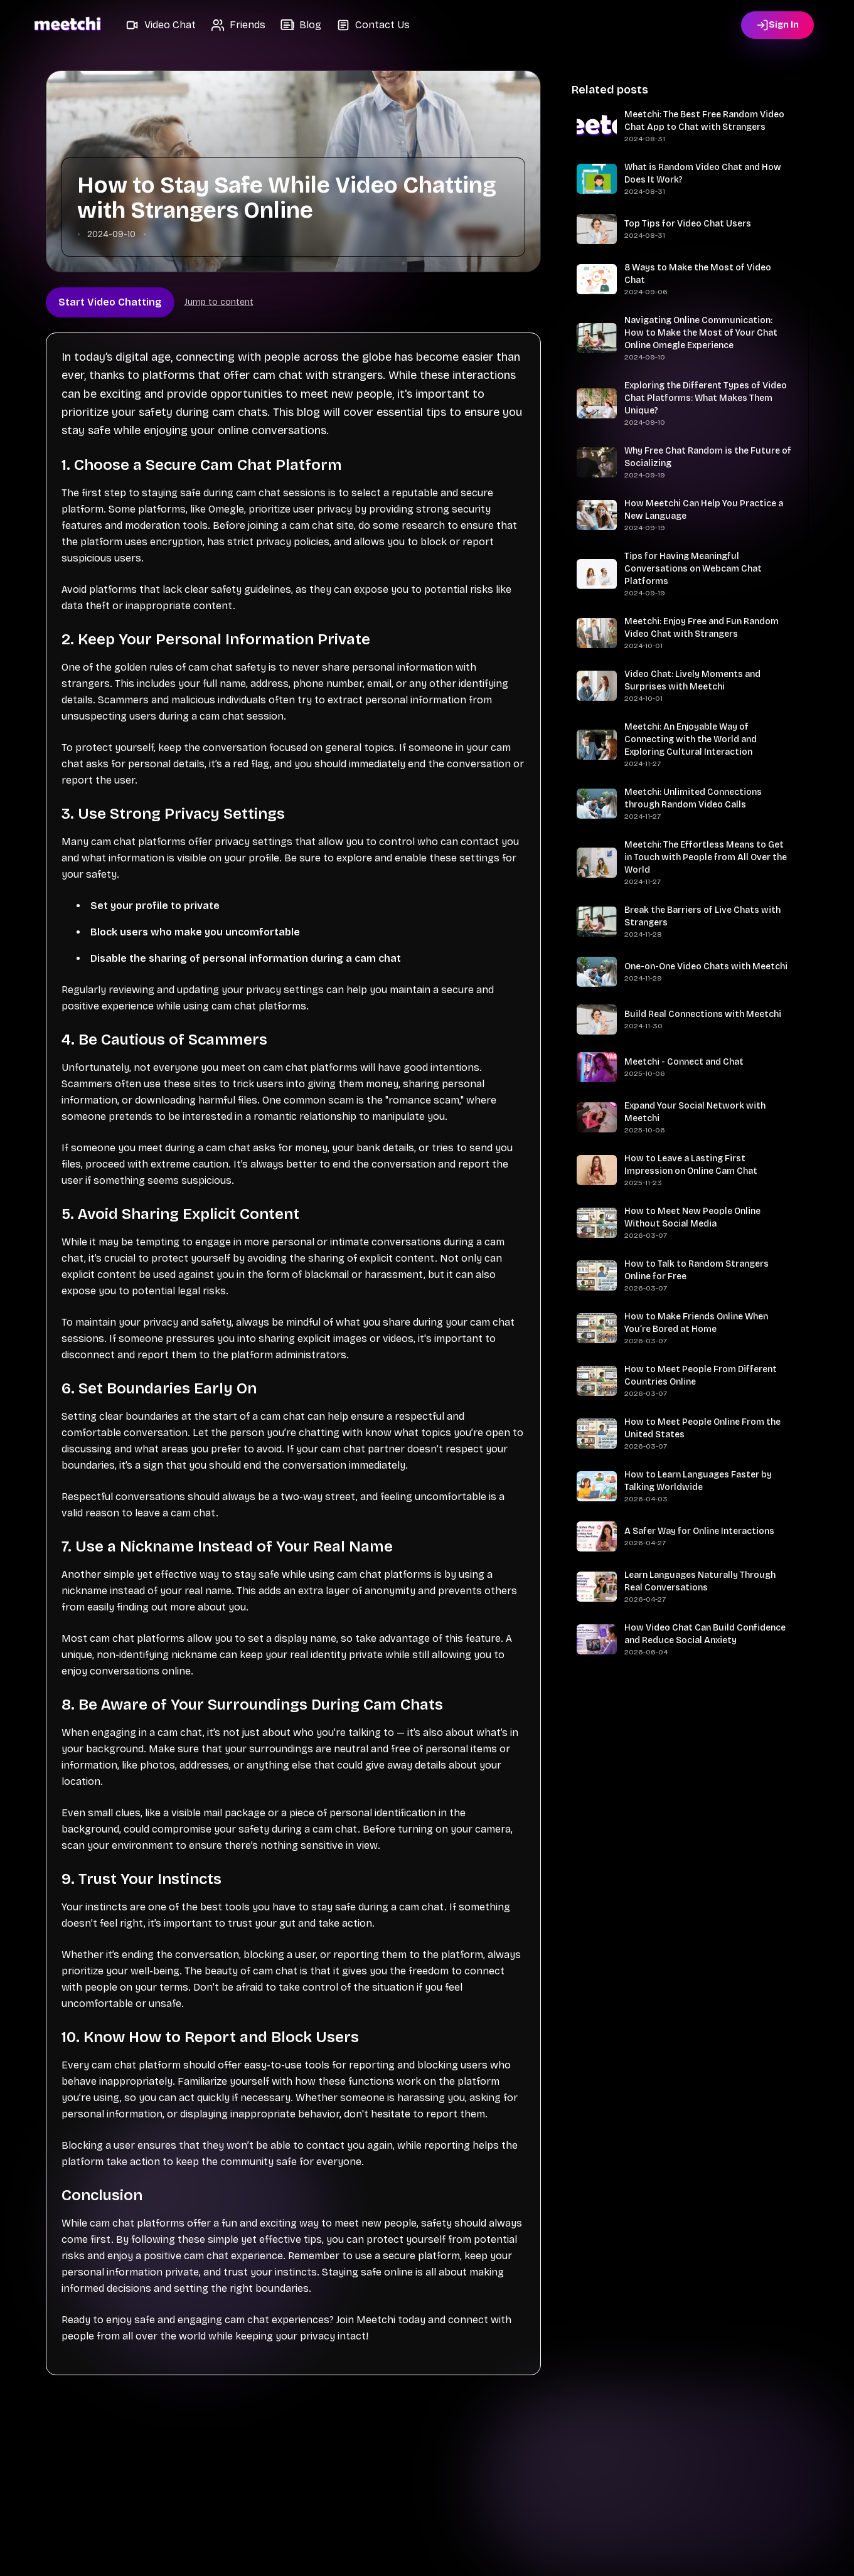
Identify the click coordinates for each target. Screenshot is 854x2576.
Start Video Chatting (110, 302)
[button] (160, 25)
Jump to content (219, 302)
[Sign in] (777, 25)
